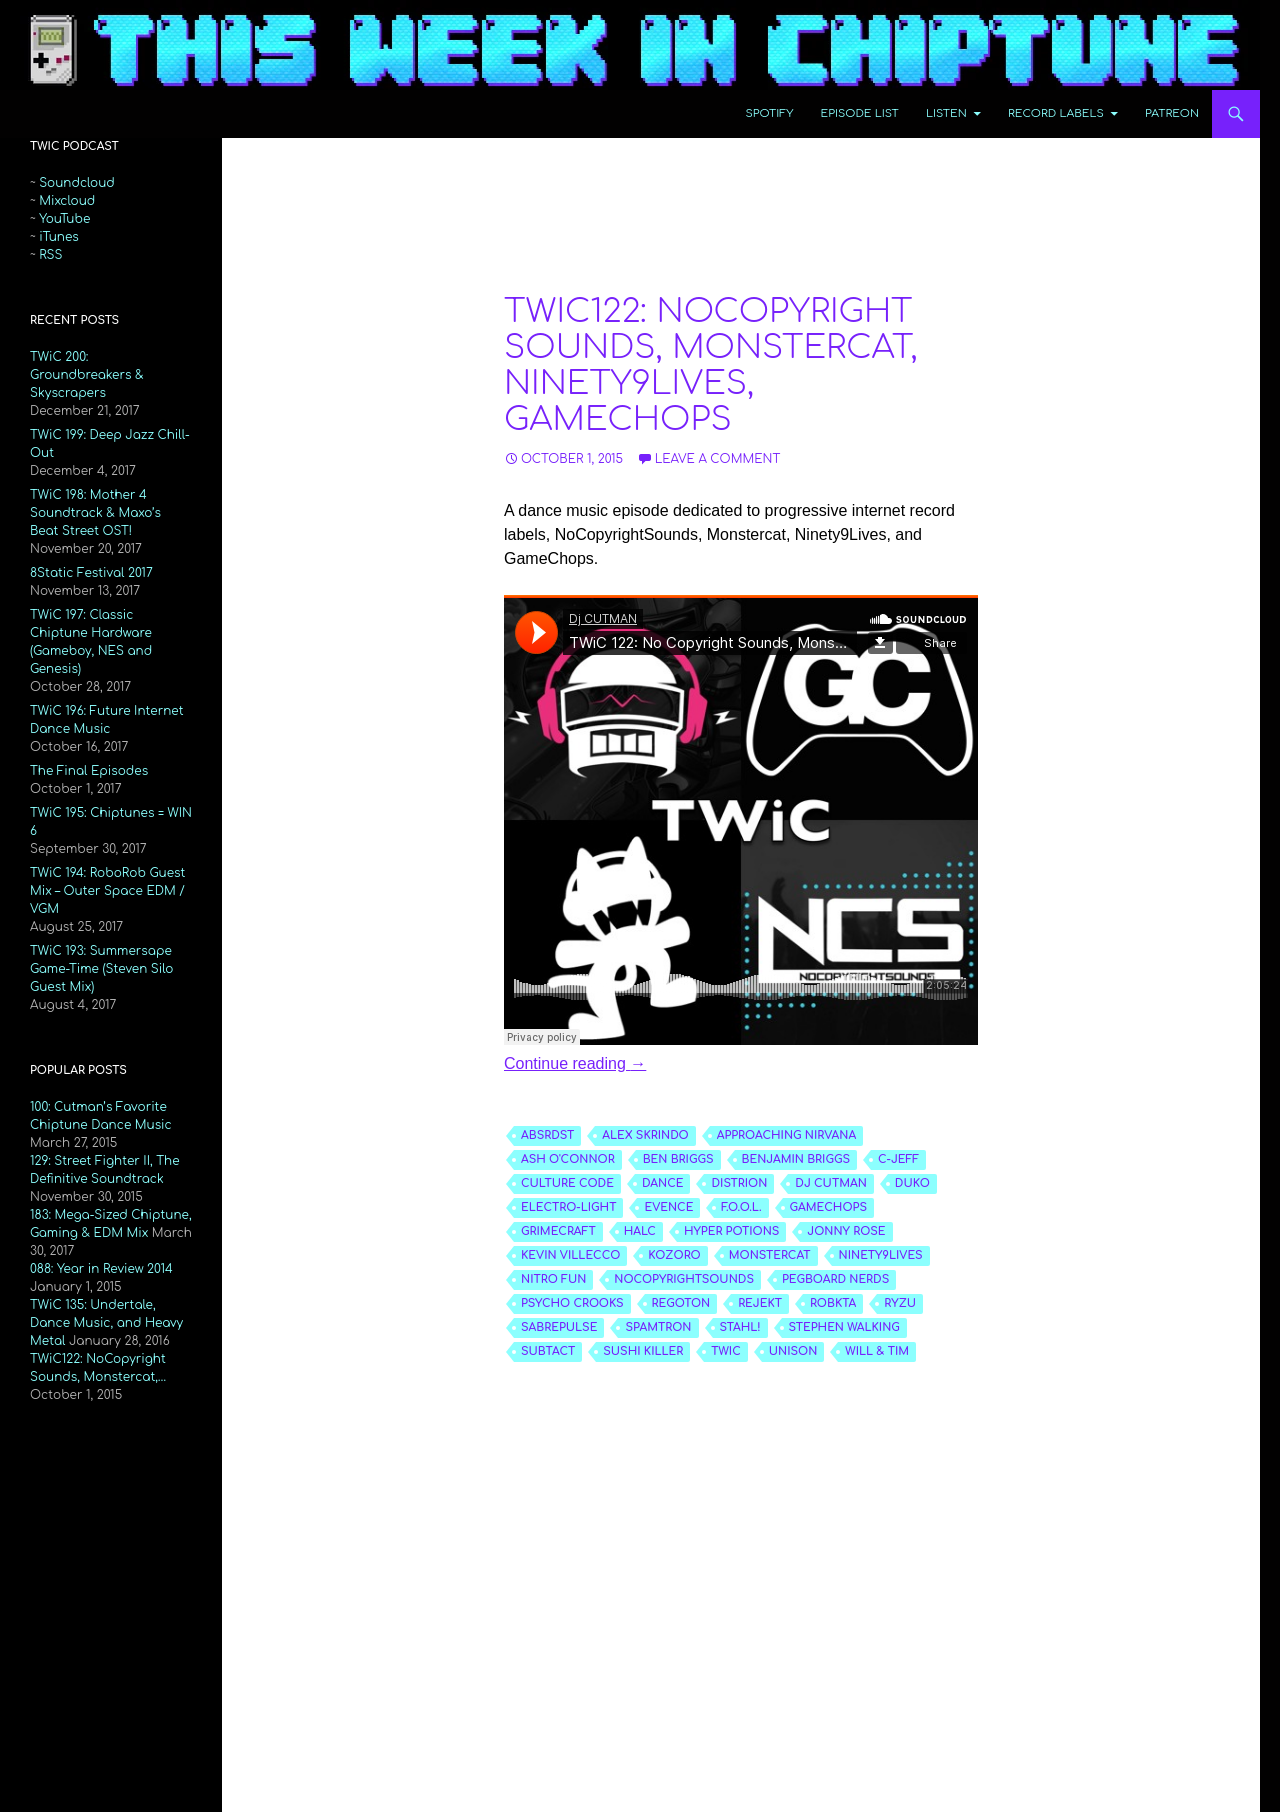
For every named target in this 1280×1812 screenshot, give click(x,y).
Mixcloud (67, 201)
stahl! (740, 1327)
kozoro (674, 1255)
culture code (567, 1183)
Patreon (1172, 113)
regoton (681, 1303)
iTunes (59, 237)
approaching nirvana (787, 1135)
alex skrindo (645, 1135)
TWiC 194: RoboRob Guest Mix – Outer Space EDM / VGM (107, 891)
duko (912, 1183)
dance (663, 1183)
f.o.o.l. (741, 1207)
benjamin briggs (796, 1159)
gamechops (828, 1207)
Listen (946, 113)
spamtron (658, 1327)
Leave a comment (718, 459)
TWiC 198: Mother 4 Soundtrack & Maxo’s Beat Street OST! (95, 513)
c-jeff (898, 1159)
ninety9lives (881, 1255)
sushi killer (643, 1351)
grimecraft (558, 1231)
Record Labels (1056, 113)
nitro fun (553, 1279)
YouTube (64, 219)
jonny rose (846, 1231)
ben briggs (678, 1159)
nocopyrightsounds (684, 1279)
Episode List (860, 113)
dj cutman (831, 1183)
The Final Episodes (89, 771)
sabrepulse (559, 1327)
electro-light (568, 1207)
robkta (833, 1303)
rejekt (760, 1303)
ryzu (900, 1303)
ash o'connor (568, 1159)
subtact (548, 1351)
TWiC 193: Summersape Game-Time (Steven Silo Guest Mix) (101, 969)
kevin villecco (570, 1255)
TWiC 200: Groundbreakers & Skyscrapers (87, 375)
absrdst (547, 1135)
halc (640, 1231)
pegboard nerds (835, 1279)
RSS (50, 255)
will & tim (877, 1351)
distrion (739, 1183)
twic (725, 1351)
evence (668, 1207)
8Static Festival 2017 (91, 573)
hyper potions (731, 1231)
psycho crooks (572, 1303)
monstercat (770, 1255)
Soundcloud (77, 183)
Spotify (770, 113)
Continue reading (575, 1063)
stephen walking (844, 1327)
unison (793, 1351)
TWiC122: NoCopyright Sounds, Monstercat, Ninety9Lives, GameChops (711, 365)
